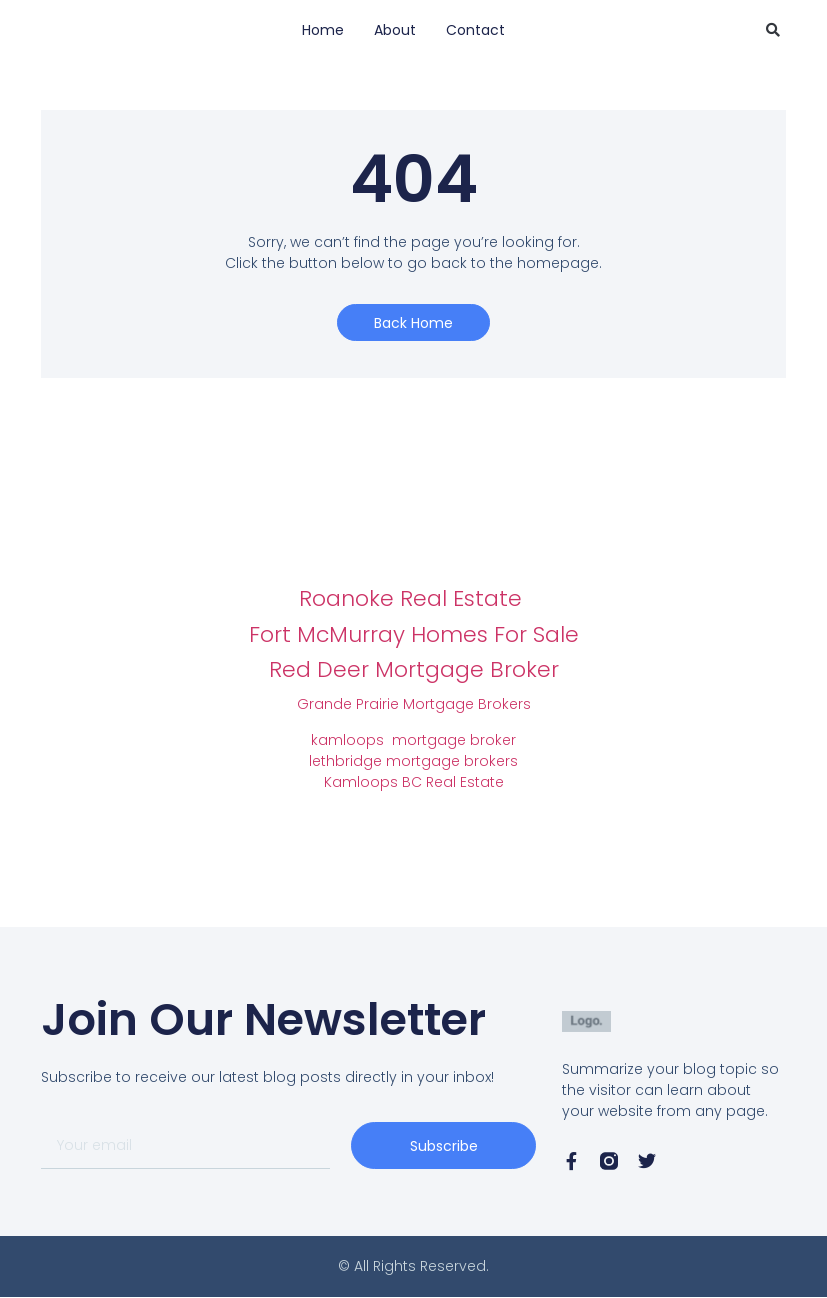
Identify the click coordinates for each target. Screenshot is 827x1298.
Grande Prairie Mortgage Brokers (414, 704)
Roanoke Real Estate (413, 598)
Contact (475, 30)
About (395, 30)
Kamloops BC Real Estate (414, 782)
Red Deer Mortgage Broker (414, 669)
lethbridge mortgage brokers (413, 761)
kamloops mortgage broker (413, 740)
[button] (773, 30)
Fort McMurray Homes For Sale (414, 634)
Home (323, 30)
